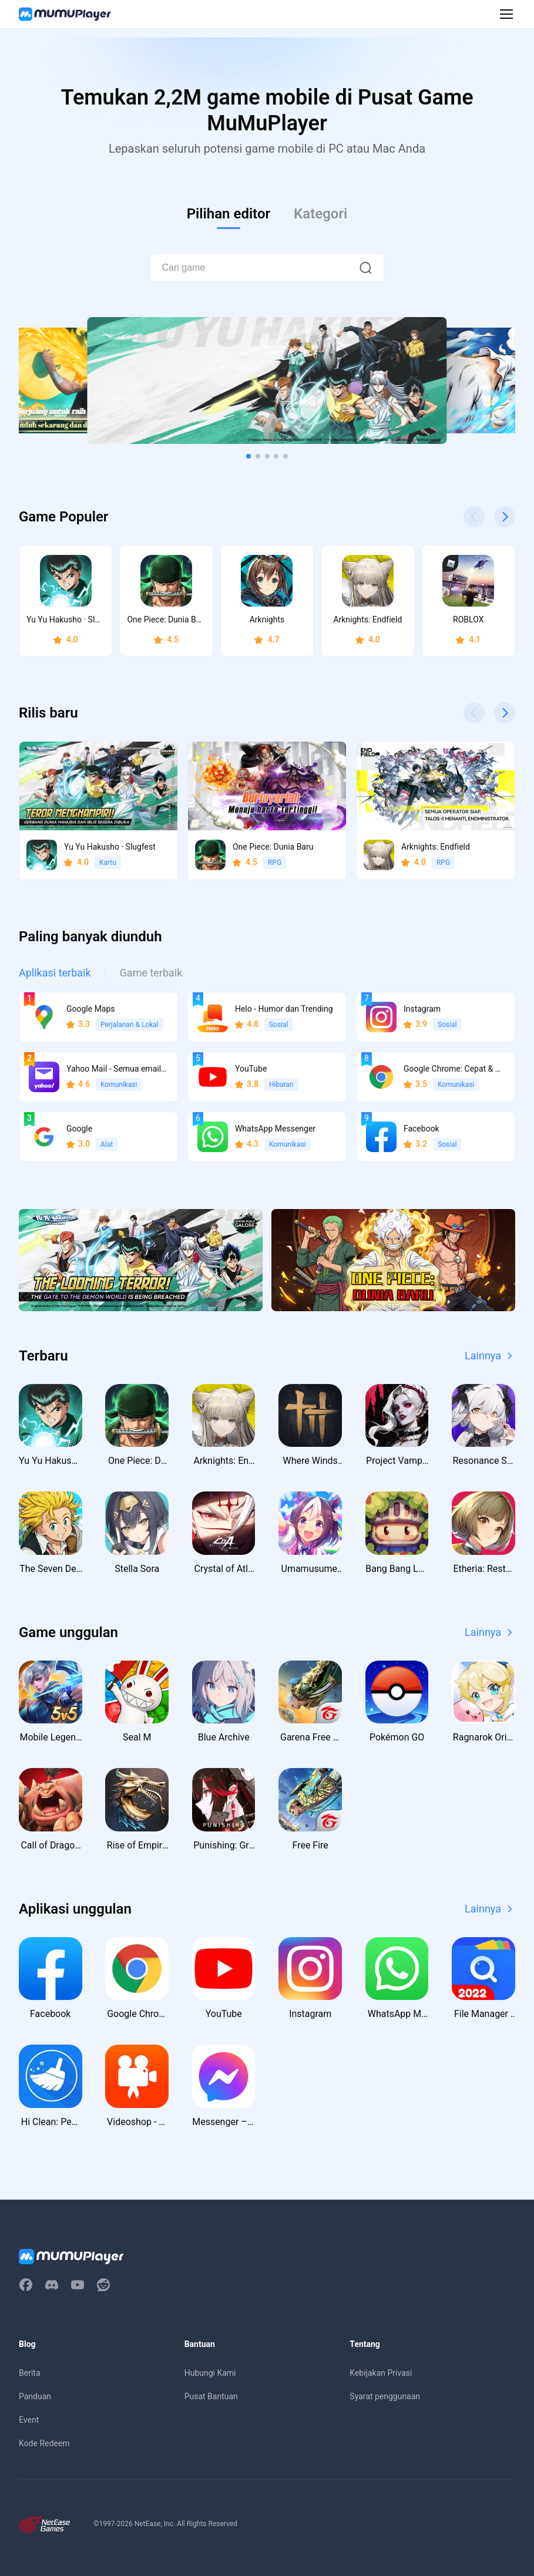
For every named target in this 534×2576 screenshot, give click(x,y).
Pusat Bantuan (211, 2396)
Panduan (35, 2396)
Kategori (320, 214)
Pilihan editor (228, 214)
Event (29, 2420)
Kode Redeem (44, 2443)
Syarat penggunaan (385, 2396)
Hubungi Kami (210, 2373)
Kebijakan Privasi (381, 2373)
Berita (30, 2373)
